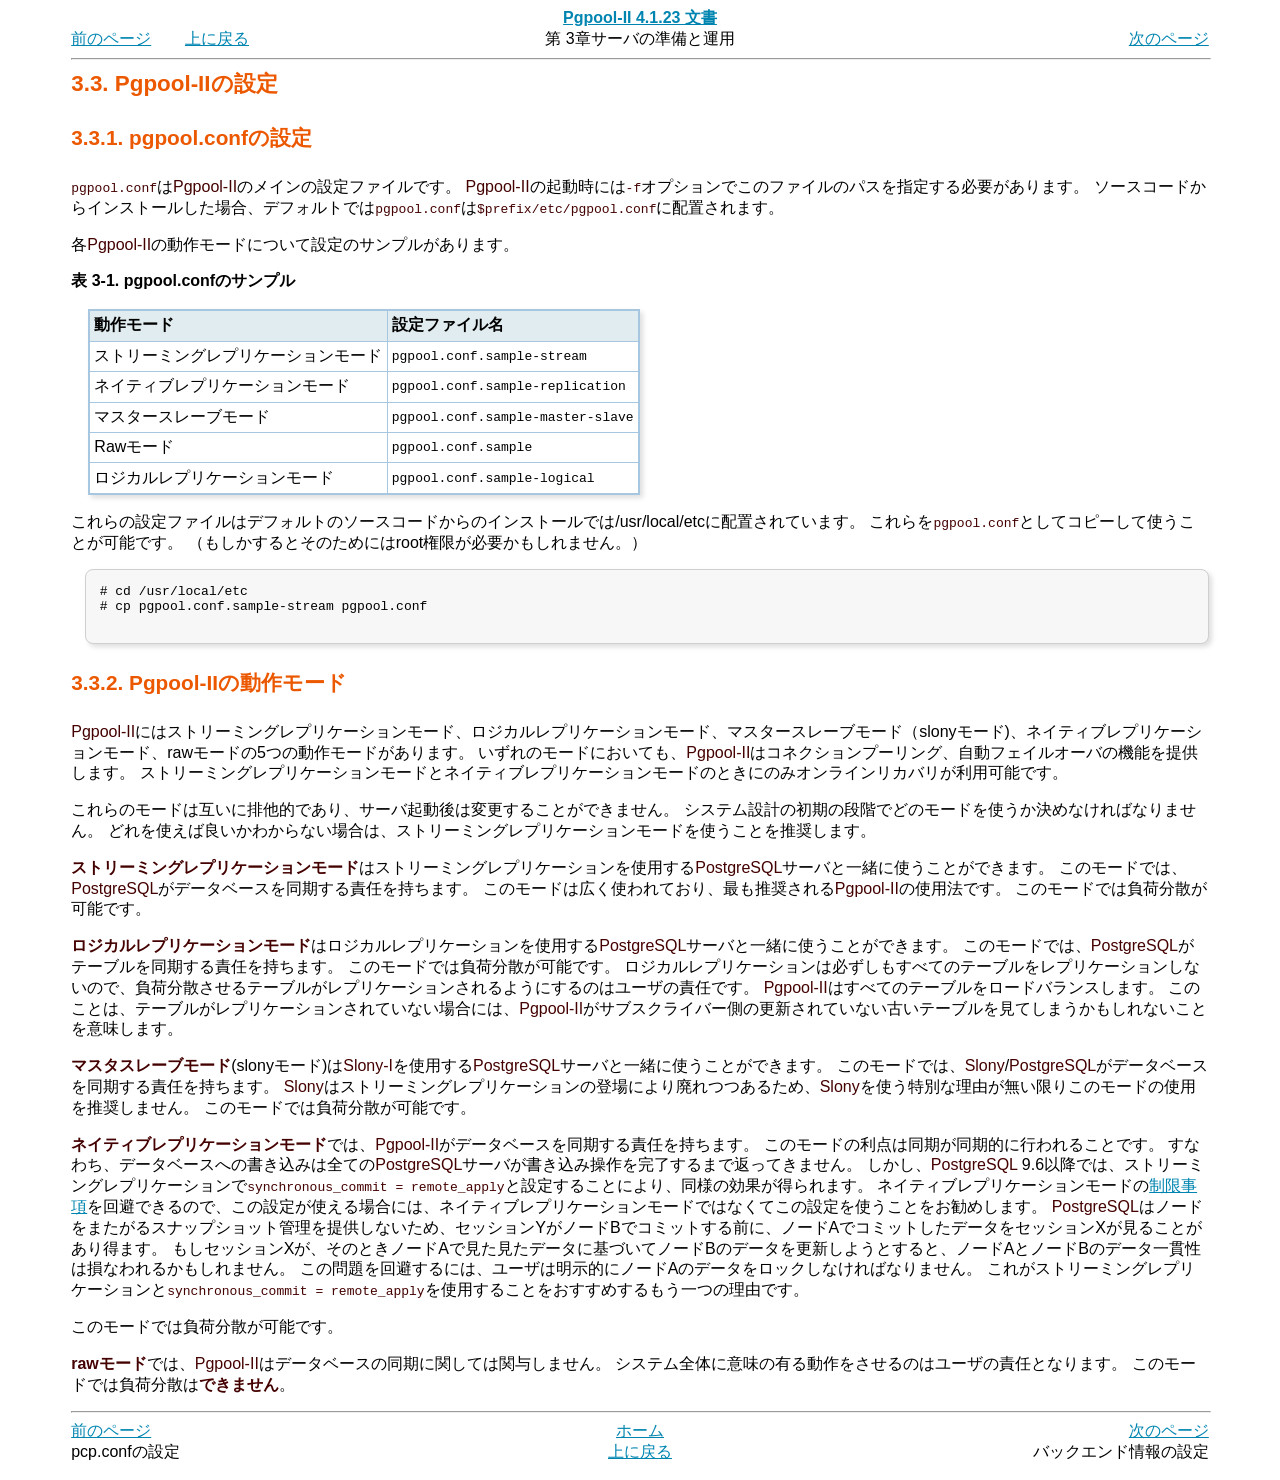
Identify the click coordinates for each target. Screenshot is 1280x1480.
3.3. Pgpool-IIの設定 (174, 83)
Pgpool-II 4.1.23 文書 (640, 17)
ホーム (640, 1439)
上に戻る (217, 38)
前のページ (111, 38)
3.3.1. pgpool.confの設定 (191, 137)
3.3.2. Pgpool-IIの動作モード (209, 691)
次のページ (1169, 38)
